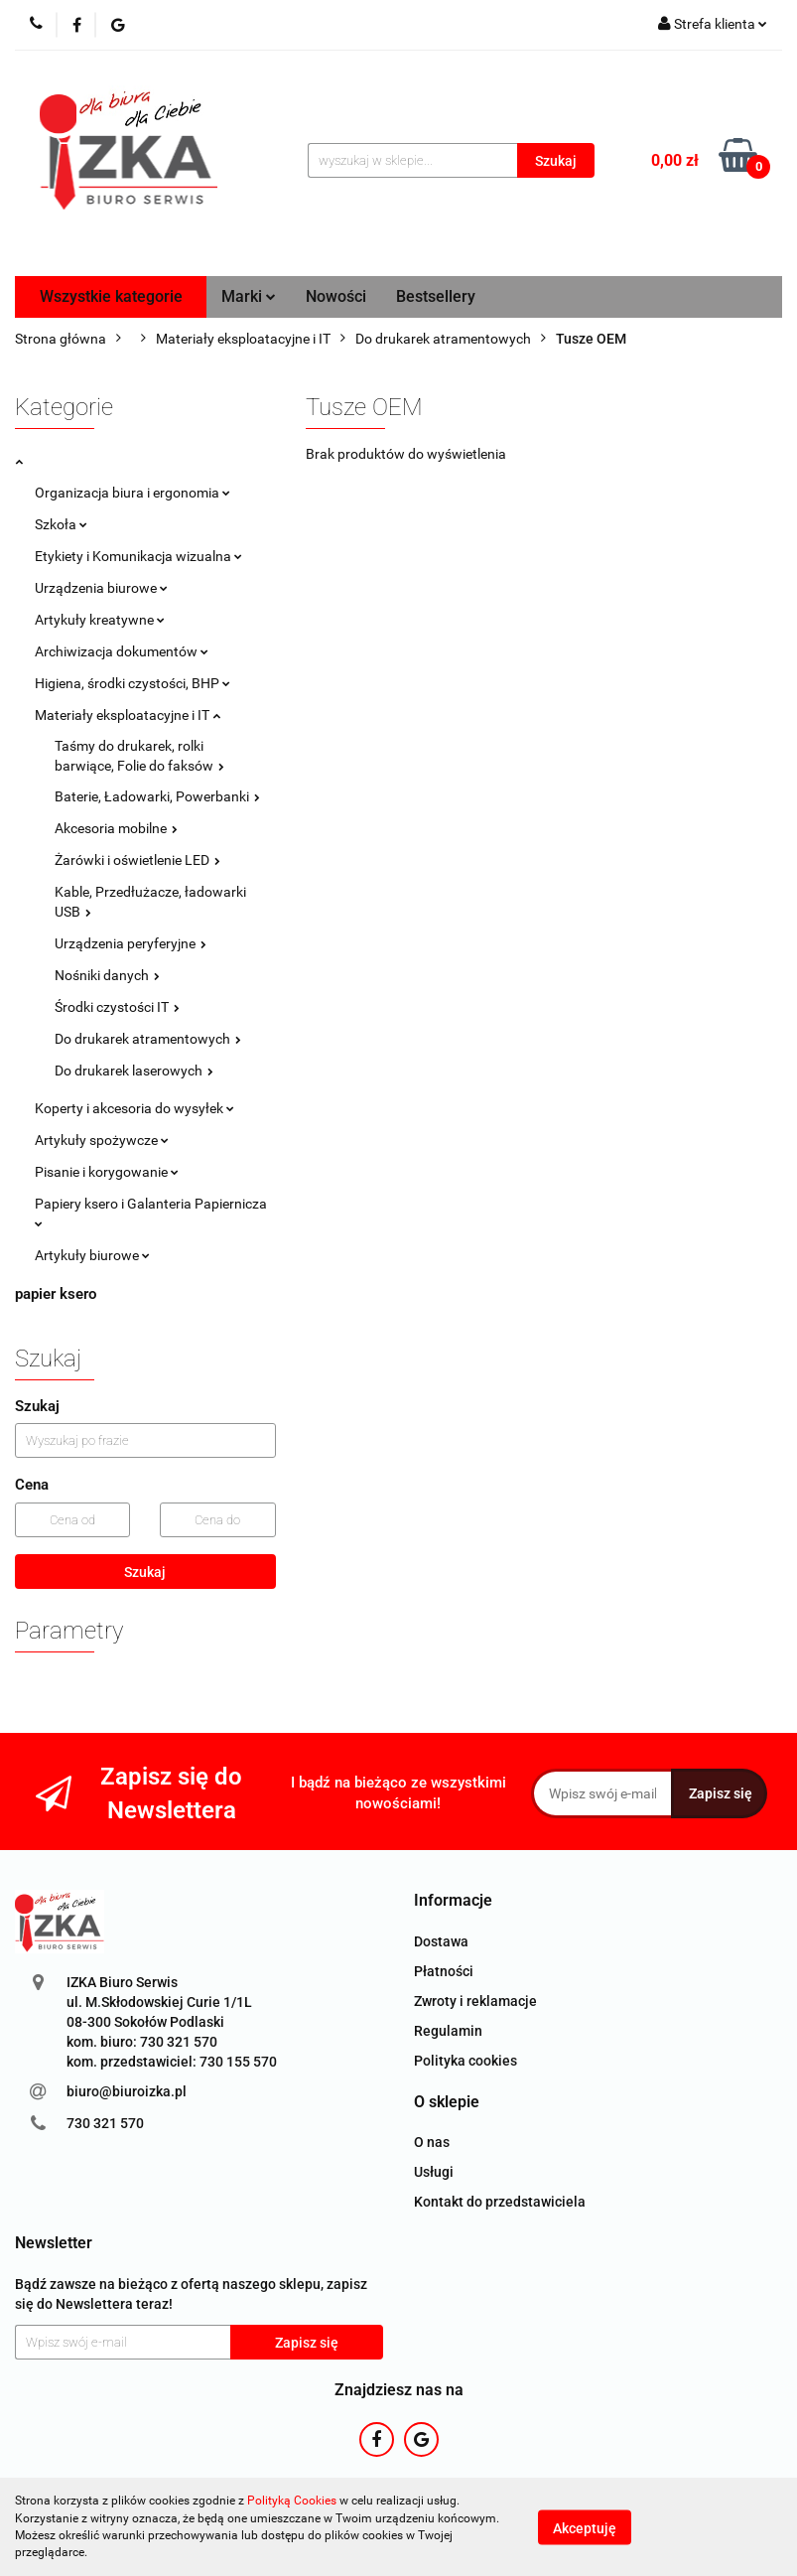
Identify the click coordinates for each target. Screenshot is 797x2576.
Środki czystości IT (117, 1007)
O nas (432, 2142)
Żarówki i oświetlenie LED (137, 860)
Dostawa (441, 1941)
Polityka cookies (465, 2061)
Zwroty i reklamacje (475, 2001)
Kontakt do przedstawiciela (500, 2202)
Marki (248, 296)
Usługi (434, 2172)
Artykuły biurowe (92, 1255)
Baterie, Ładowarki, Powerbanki (157, 796)
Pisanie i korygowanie (107, 1172)
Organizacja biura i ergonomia (132, 493)
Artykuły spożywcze (102, 1140)
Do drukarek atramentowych (148, 1039)
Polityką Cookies (291, 2500)
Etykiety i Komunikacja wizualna (138, 556)
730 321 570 (105, 2123)
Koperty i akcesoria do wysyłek (134, 1108)
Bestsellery (435, 296)
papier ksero (55, 1294)
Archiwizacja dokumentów (121, 651)
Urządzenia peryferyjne (130, 943)
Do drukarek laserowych (134, 1070)
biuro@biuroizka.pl (126, 2091)
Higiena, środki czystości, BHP (132, 683)
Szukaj (145, 1572)
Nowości (336, 296)
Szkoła (61, 524)
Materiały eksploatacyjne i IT (127, 715)
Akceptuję (584, 2527)
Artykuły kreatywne (100, 620)
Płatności (443, 1971)
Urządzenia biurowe (101, 588)
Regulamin (448, 2031)
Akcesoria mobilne (116, 828)
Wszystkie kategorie (111, 296)
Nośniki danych (107, 975)
